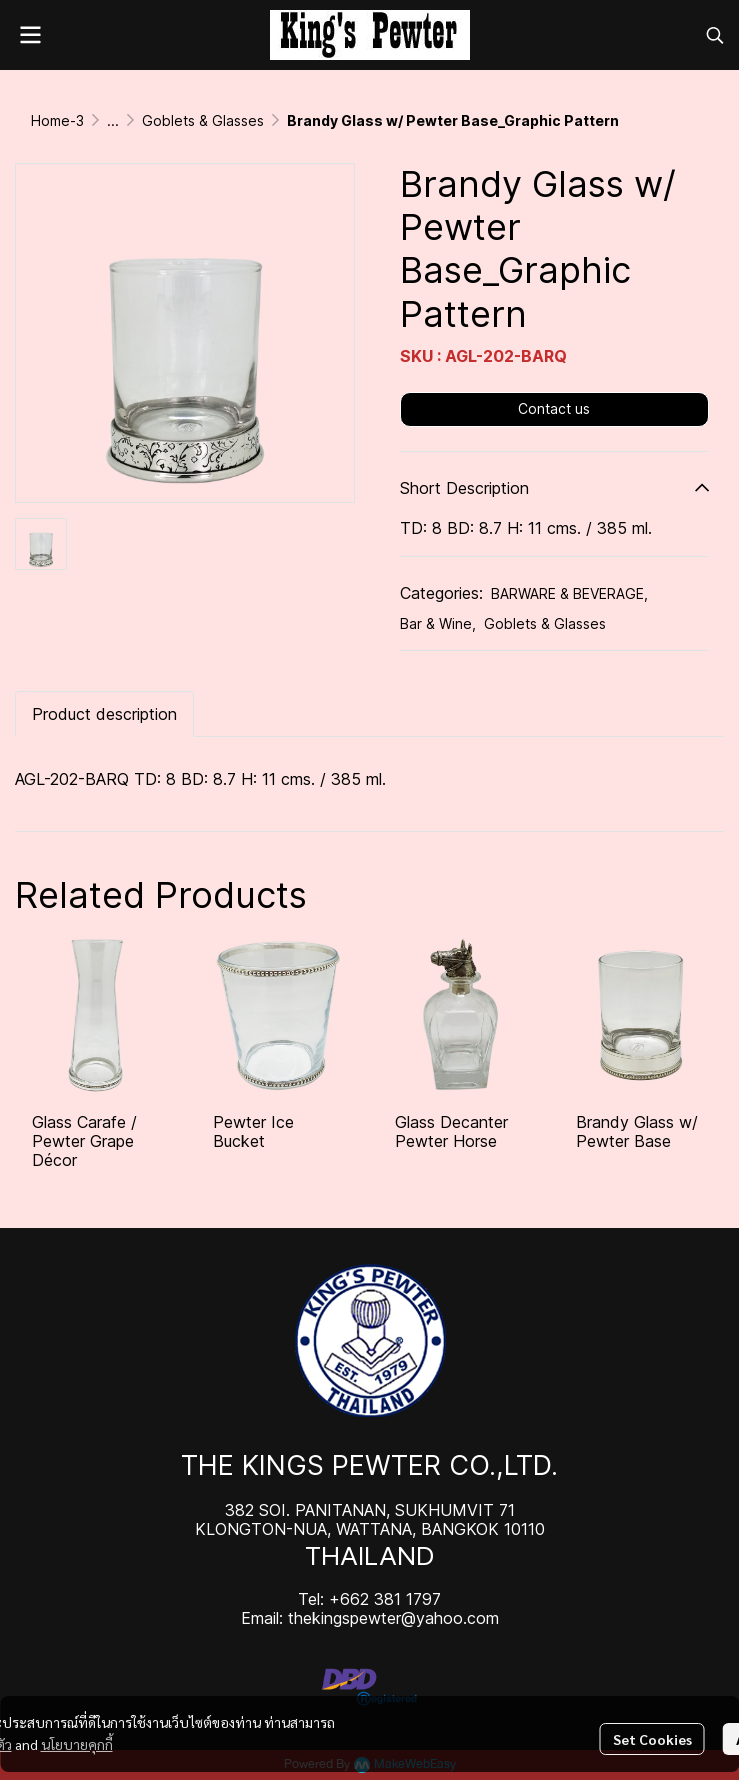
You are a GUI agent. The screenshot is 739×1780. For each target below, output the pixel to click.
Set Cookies (652, 1739)
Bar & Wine (438, 623)
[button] (715, 35)
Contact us (554, 408)
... (113, 120)
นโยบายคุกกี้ (77, 1744)
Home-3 (57, 120)
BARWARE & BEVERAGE (569, 593)
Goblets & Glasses (203, 120)
